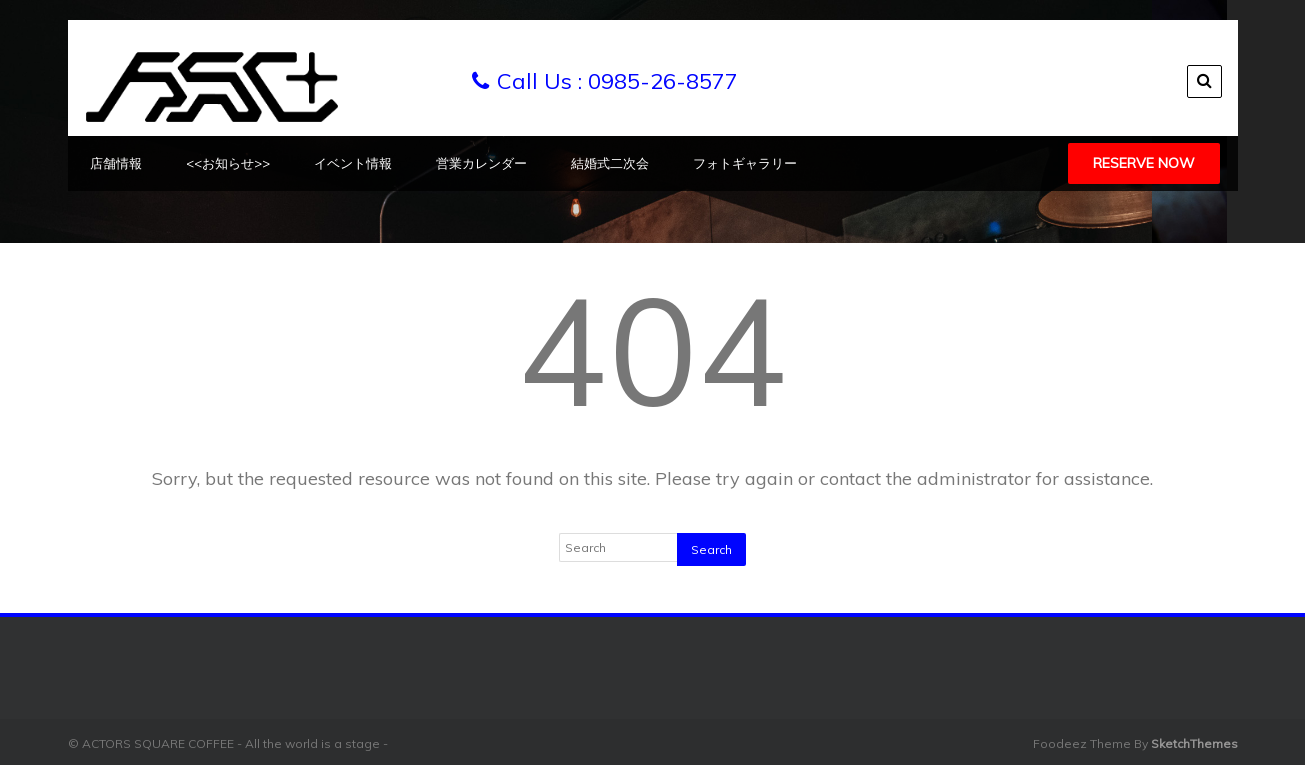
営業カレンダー (481, 163)
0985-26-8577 (663, 81)
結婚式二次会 (610, 163)
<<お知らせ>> (228, 163)
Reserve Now (1144, 163)
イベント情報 (353, 163)
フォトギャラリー (745, 163)
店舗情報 (116, 163)
